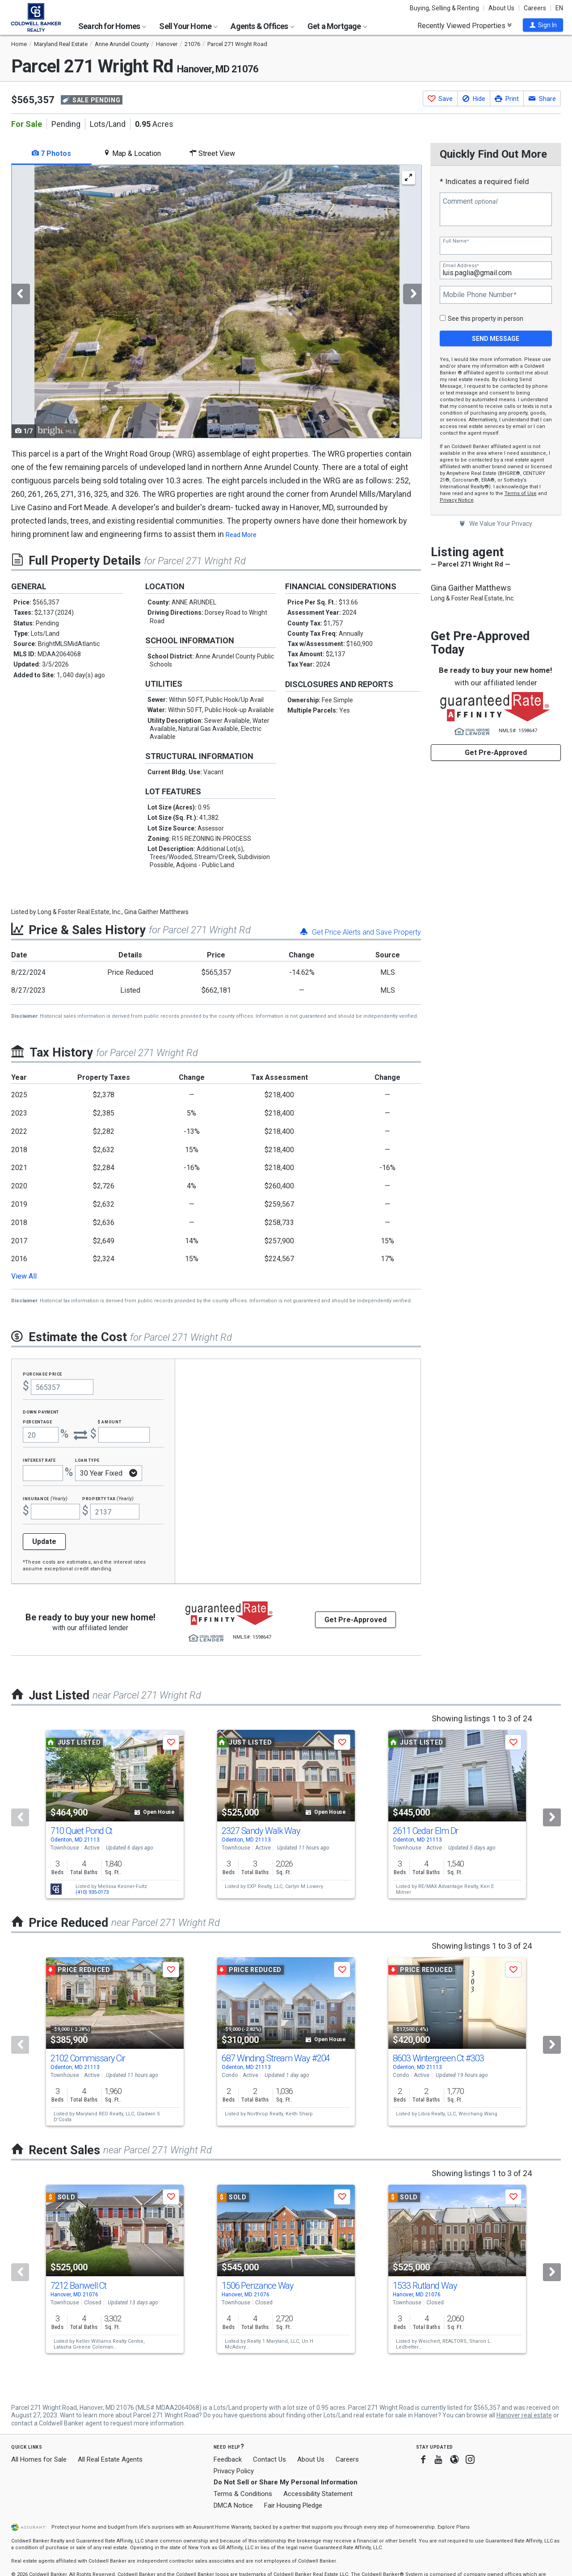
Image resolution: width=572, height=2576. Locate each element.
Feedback (228, 2459)
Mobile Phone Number (479, 294)
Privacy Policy (234, 2471)
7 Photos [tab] (51, 153)
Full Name (456, 241)
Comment (470, 201)
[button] (543, 25)
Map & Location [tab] (132, 153)
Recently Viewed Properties (464, 25)
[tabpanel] (216, 301)
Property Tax (108, 1498)
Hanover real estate (524, 2415)
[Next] (552, 1817)
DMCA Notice (233, 2505)
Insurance (45, 1498)
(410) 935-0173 (92, 1892)
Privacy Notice (457, 500)
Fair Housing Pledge (293, 2505)
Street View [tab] (212, 153)
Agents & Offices (262, 26)
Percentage (37, 1421)
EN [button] (559, 8)
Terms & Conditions (243, 2494)
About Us (501, 8)
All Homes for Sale (39, 2459)
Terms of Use (521, 493)
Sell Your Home (188, 26)
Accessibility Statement (318, 2494)
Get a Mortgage (337, 26)
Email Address (461, 266)
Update (44, 1541)
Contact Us (269, 2459)
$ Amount (109, 1421)
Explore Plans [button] (453, 2527)
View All (24, 1276)
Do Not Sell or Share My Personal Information (286, 2482)
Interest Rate (39, 1459)
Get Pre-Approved (496, 752)
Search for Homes (112, 26)
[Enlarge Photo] (408, 178)
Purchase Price (42, 1373)
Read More (241, 534)
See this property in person (485, 318)
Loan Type (87, 1459)
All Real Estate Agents (110, 2459)
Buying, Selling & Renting (444, 8)
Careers (535, 8)
